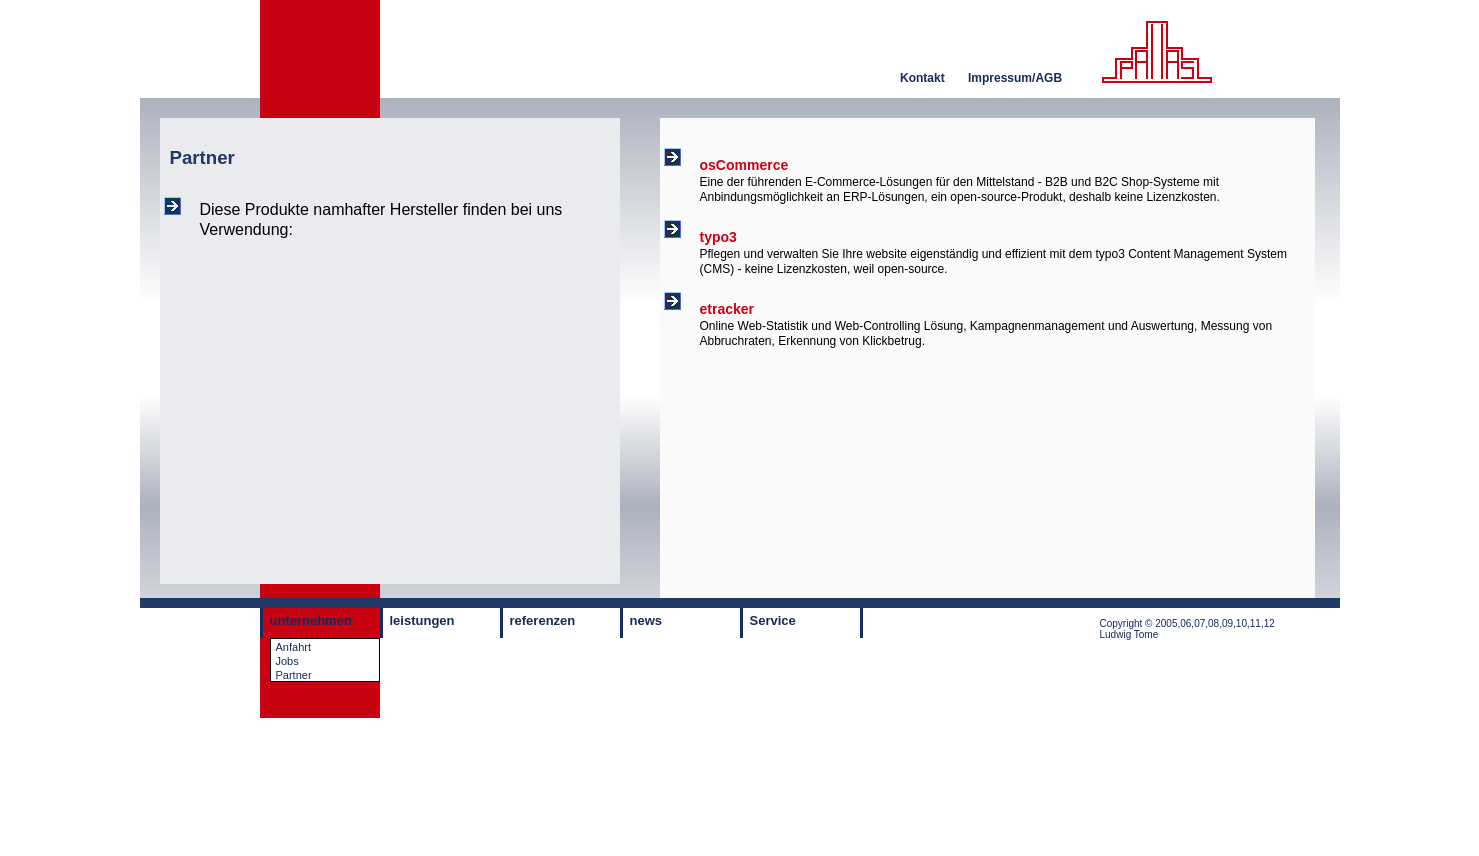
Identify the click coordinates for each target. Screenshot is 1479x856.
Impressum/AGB (1015, 78)
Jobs (287, 661)
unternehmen (311, 620)
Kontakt (922, 78)
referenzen (543, 620)
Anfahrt (293, 647)
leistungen (422, 620)
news (646, 620)
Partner (294, 675)
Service (773, 620)
